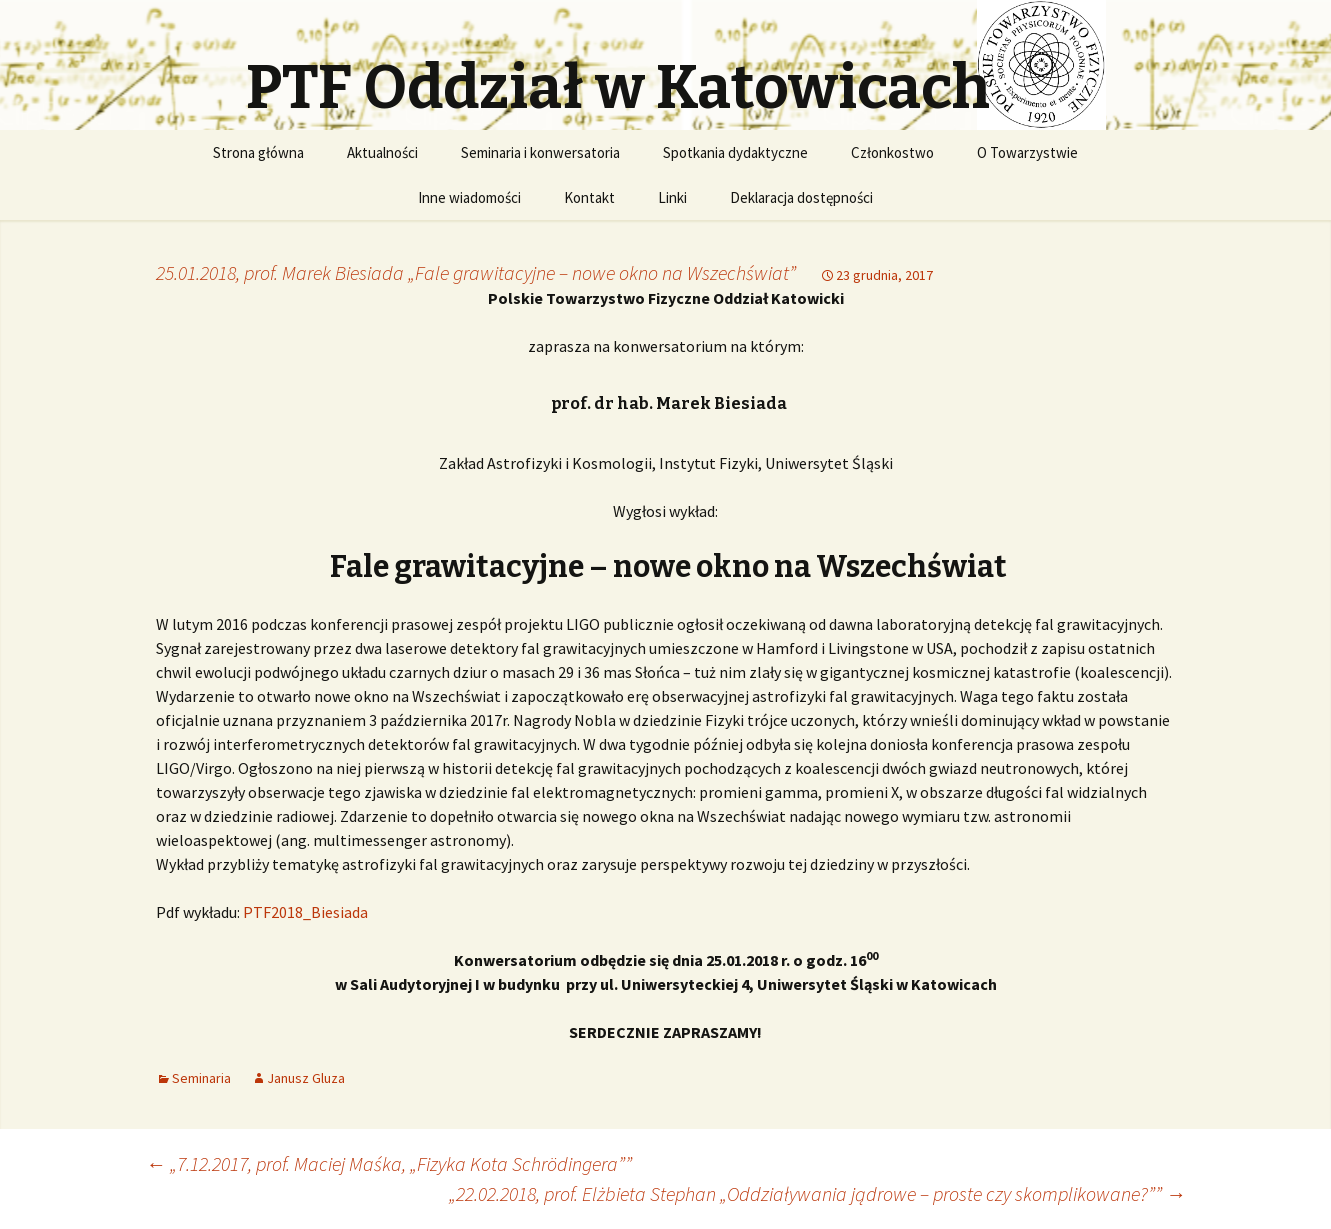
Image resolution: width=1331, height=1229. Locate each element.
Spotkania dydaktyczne (735, 152)
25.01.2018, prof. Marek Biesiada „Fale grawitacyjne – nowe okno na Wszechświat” (476, 272)
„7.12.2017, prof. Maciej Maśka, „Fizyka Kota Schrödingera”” (389, 1163)
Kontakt (589, 197)
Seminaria (201, 1078)
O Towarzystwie (1027, 152)
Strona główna (258, 152)
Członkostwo (892, 152)
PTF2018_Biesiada (305, 912)
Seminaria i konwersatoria (540, 152)
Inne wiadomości (469, 197)
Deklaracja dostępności (801, 197)
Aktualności (382, 152)
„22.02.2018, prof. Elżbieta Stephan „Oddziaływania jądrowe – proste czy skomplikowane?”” (817, 1193)
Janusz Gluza (306, 1078)
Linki (672, 197)
